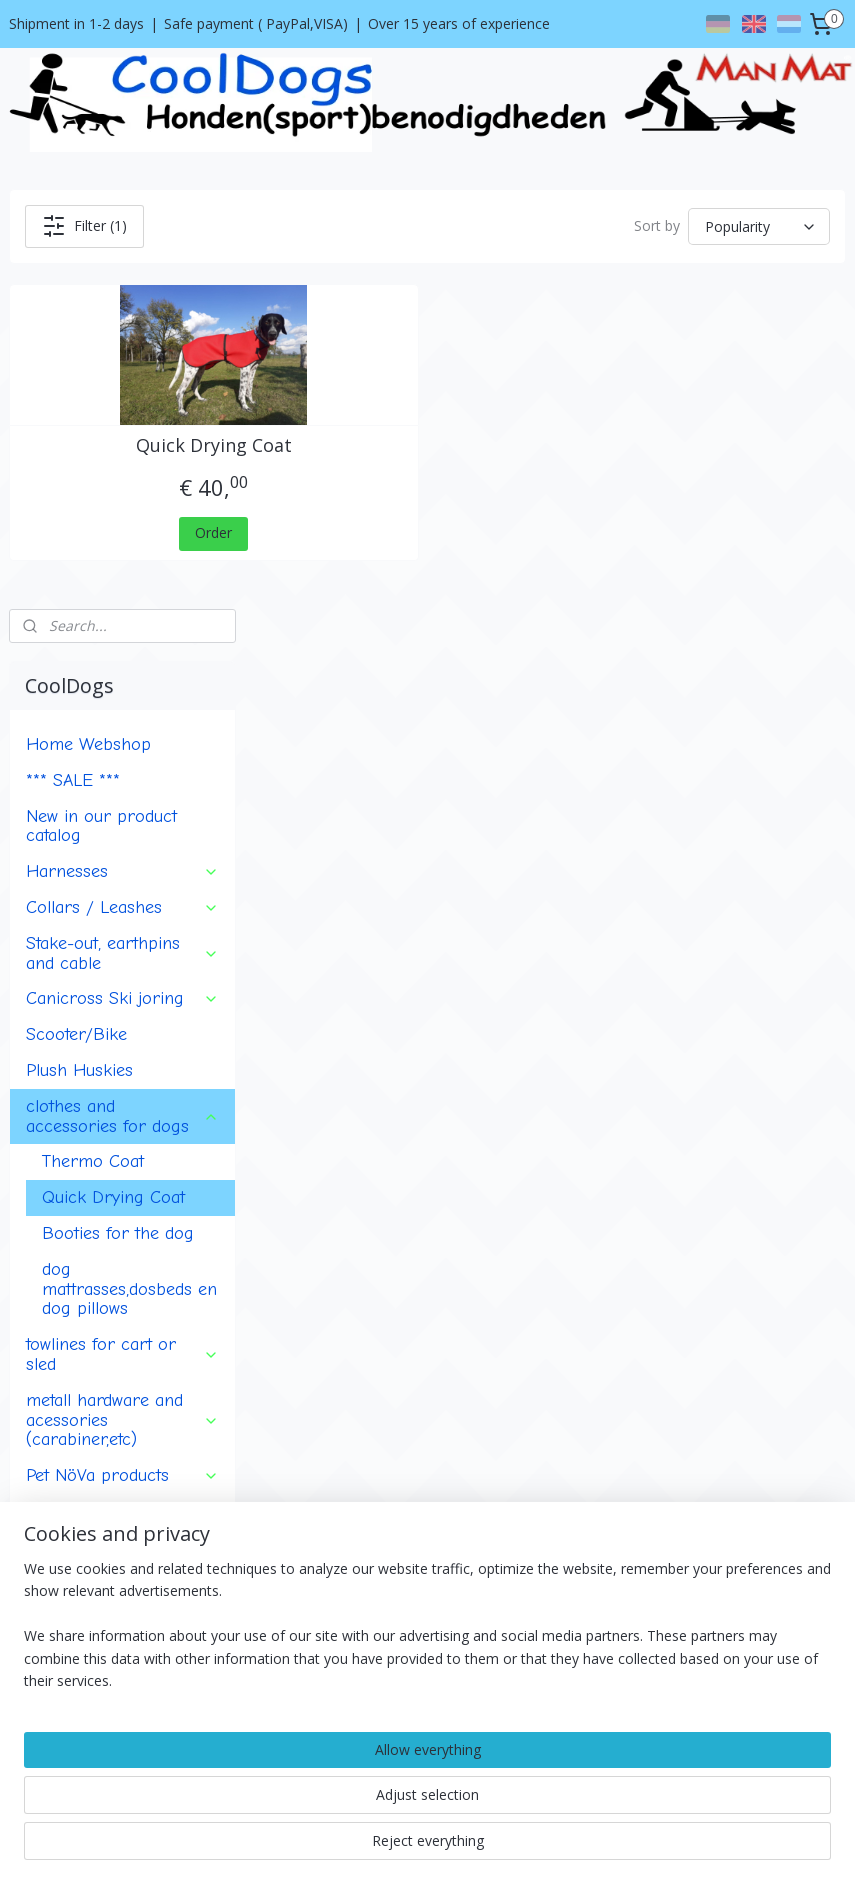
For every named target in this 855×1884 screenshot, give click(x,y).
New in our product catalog (101, 384)
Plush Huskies (79, 629)
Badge (50, 1181)
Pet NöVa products (122, 1034)
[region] (295, 1793)
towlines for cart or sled (122, 913)
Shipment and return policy (95, 1494)
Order (396, 541)
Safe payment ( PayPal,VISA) (256, 23)
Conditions (43, 1449)
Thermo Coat (93, 720)
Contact (34, 1471)
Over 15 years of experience (459, 23)
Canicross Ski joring (122, 557)
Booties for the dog (118, 792)
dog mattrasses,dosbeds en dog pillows (129, 847)
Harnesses (122, 430)
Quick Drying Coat (397, 454)
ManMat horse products (120, 1217)
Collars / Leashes (122, 466)
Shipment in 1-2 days (76, 23)
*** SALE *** (73, 338)
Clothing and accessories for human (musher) (122, 1090)
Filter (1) (405, 226)
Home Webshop (88, 303)
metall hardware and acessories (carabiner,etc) (122, 978)
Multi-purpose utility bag (120, 1145)
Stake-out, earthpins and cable (122, 511)
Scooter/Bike (76, 593)
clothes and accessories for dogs (122, 674)
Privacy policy (52, 1516)
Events (51, 1271)
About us (38, 1426)
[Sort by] (694, 226)
